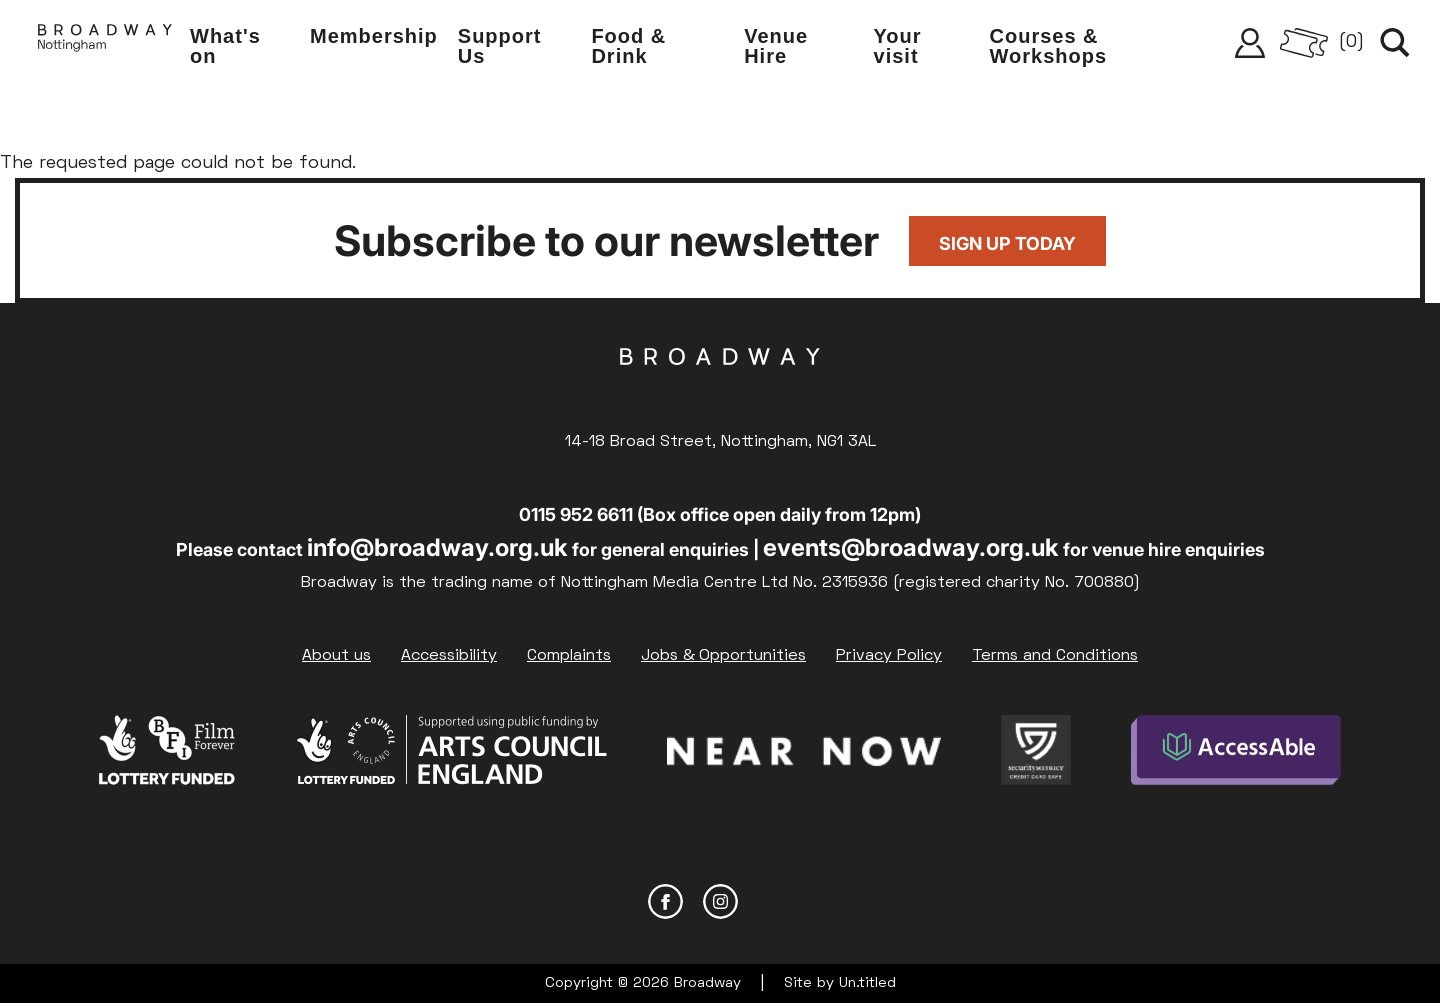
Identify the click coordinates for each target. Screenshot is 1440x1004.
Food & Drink (628, 46)
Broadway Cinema (720, 388)
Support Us (500, 46)
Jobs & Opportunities (723, 656)
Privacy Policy (889, 656)
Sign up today (1007, 243)
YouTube (775, 901)
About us (336, 656)
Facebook (665, 901)
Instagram (720, 901)
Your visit (898, 46)
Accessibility (449, 656)
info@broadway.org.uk (437, 547)
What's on (225, 46)
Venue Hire (776, 46)
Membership (374, 36)
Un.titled (867, 983)
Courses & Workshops (1049, 46)
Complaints (569, 656)
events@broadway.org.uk (911, 547)
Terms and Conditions (1055, 656)
